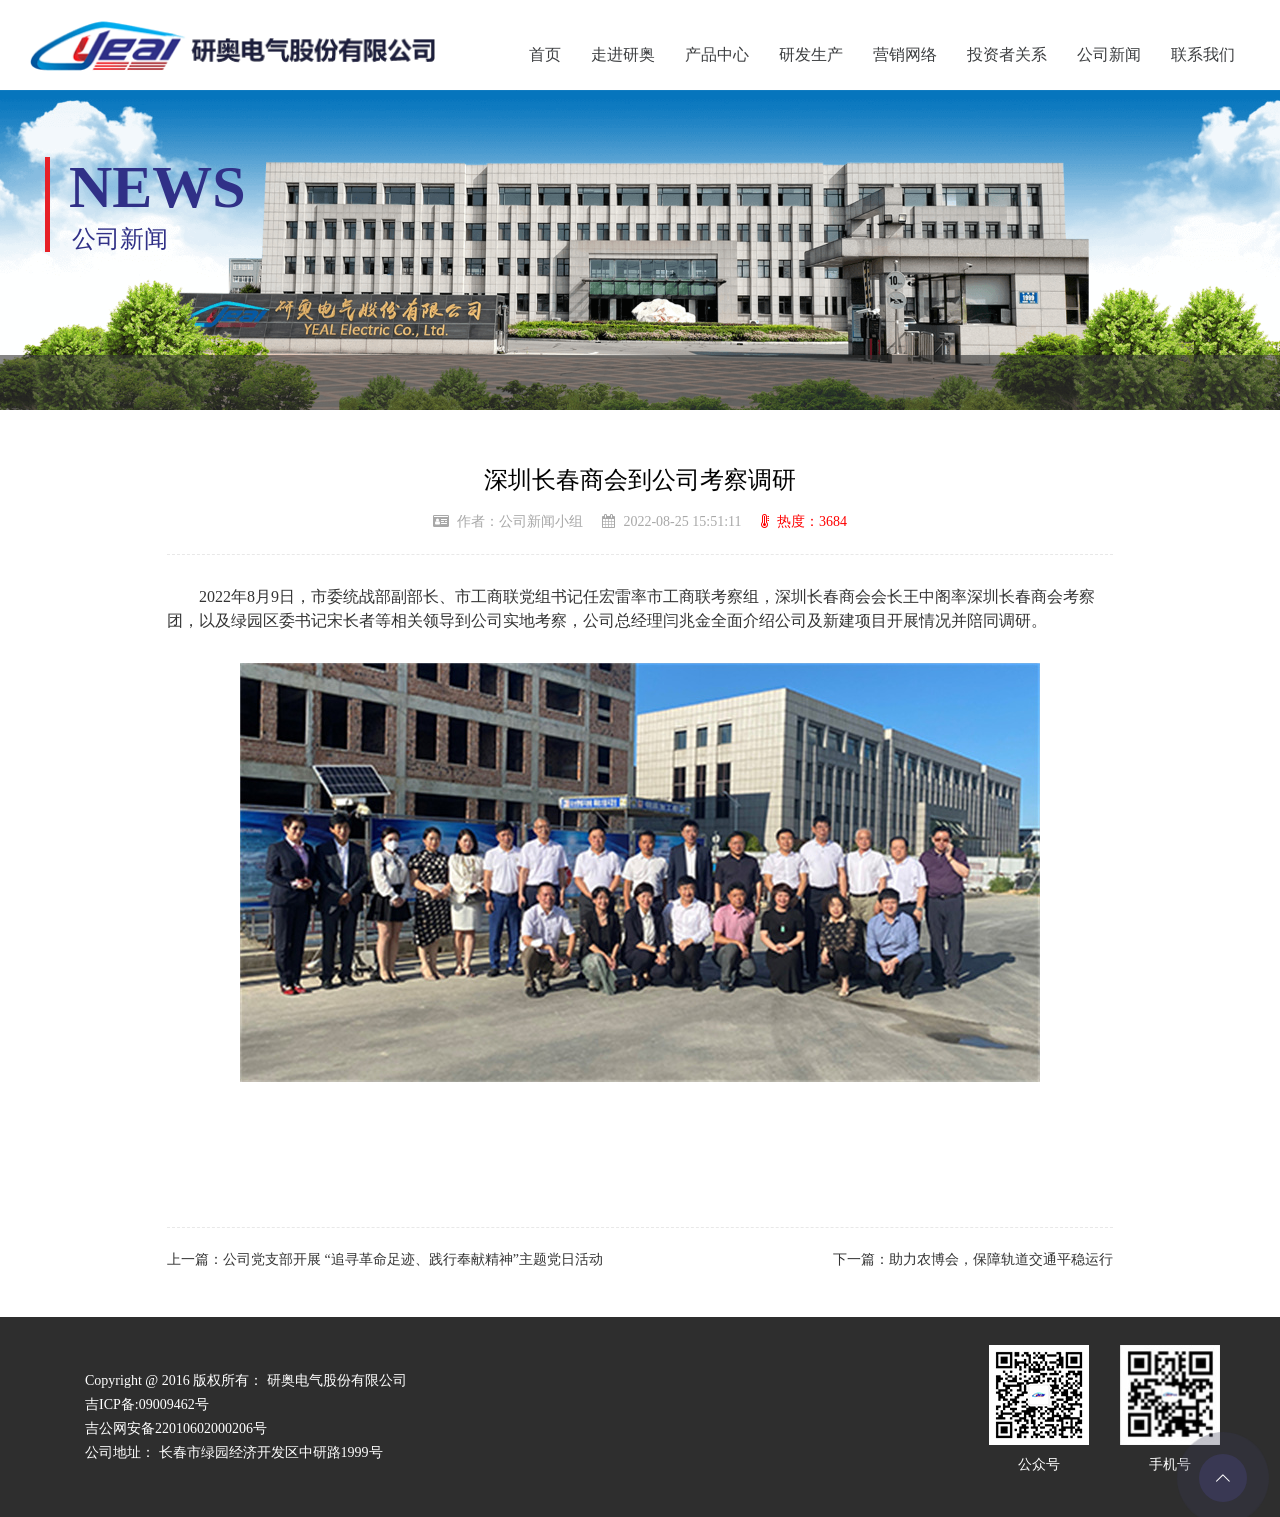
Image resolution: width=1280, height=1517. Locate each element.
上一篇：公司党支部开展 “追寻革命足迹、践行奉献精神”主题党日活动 (385, 1259)
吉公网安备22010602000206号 (176, 1428)
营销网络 (905, 54)
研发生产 (811, 54)
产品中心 (717, 54)
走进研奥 (623, 54)
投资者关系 (1007, 54)
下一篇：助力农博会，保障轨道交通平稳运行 (973, 1259)
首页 (545, 54)
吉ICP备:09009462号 (147, 1404)
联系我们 (1203, 54)
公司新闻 (1109, 54)
